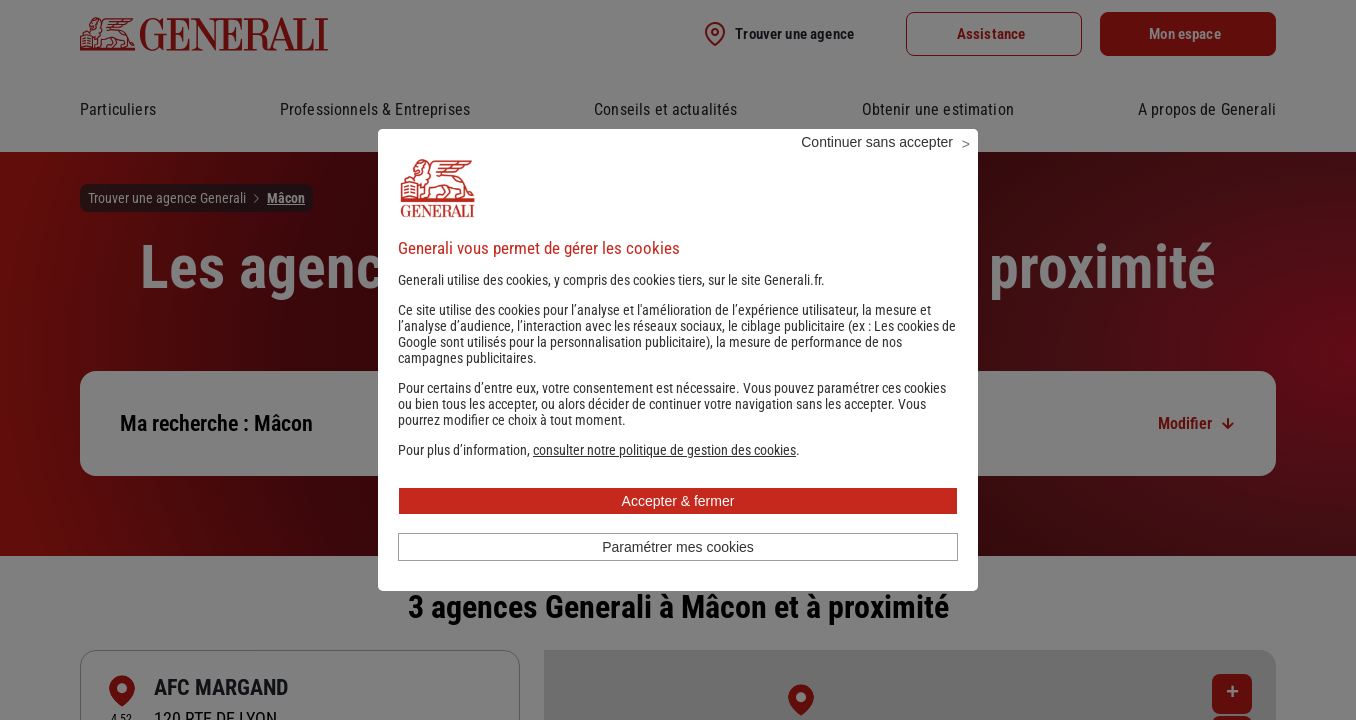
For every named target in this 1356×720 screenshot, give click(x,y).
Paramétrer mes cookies (678, 574)
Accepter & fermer (678, 528)
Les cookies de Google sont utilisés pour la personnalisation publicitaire (677, 361)
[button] (664, 477)
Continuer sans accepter (877, 169)
